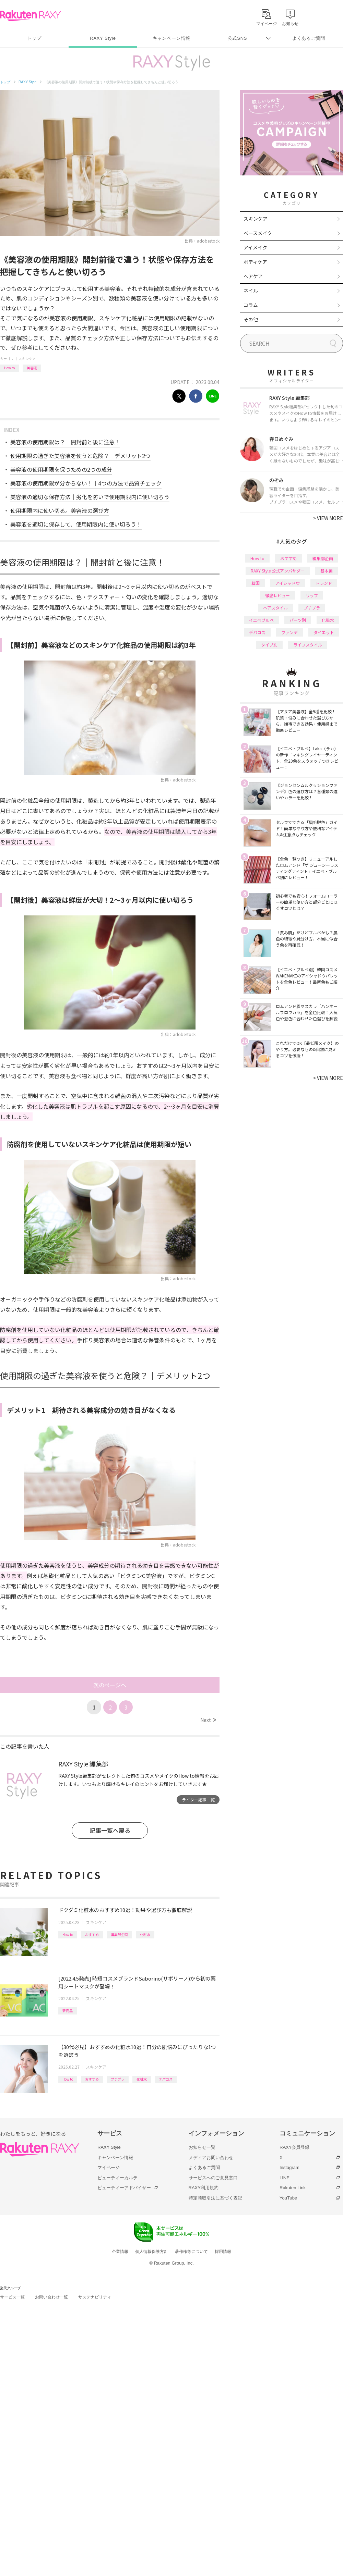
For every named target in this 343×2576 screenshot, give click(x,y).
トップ (34, 38)
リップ (312, 595)
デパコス (166, 2079)
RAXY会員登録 (294, 2147)
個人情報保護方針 (151, 2251)
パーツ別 (297, 620)
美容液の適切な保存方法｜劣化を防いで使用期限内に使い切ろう (89, 497)
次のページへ (109, 1685)
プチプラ (118, 2079)
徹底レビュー (277, 595)
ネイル (251, 290)
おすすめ (92, 1934)
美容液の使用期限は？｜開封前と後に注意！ (65, 442)
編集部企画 (119, 1934)
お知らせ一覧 (202, 2147)
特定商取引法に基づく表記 (215, 2198)
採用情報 (223, 2251)
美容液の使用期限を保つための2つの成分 (61, 469)
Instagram (289, 2167)
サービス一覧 (12, 2297)
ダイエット (324, 632)
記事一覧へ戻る (110, 1830)
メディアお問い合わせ (211, 2157)
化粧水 (145, 1934)
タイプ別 (269, 645)
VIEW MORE (328, 518)
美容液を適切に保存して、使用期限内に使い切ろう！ (76, 524)
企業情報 (120, 2251)
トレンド (324, 583)
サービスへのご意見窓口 (213, 2177)
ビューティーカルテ (117, 2177)
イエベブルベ (261, 620)
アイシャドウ (287, 583)
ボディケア (255, 261)
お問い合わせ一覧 (51, 2297)
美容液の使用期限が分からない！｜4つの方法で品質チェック (86, 483)
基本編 (326, 571)
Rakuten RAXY (30, 15)
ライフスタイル (307, 645)
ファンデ (289, 632)
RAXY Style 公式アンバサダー (278, 571)
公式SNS (237, 38)
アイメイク (255, 247)
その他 (251, 319)
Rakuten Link (293, 2187)
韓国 (255, 583)
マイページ (108, 2167)
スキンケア (27, 358)
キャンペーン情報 (171, 38)
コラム (251, 304)
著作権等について (191, 2251)
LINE (284, 2177)
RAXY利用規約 (203, 2187)
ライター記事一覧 (198, 1799)
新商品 (67, 2010)
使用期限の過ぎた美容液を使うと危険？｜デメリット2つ (80, 456)
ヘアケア (253, 276)
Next (208, 1719)
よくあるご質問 (308, 38)
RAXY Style (103, 38)
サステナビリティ (94, 2297)
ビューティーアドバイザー (124, 2187)
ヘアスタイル (275, 608)
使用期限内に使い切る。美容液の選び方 (59, 510)
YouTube (288, 2198)
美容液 (32, 367)
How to (9, 367)
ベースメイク (258, 233)
